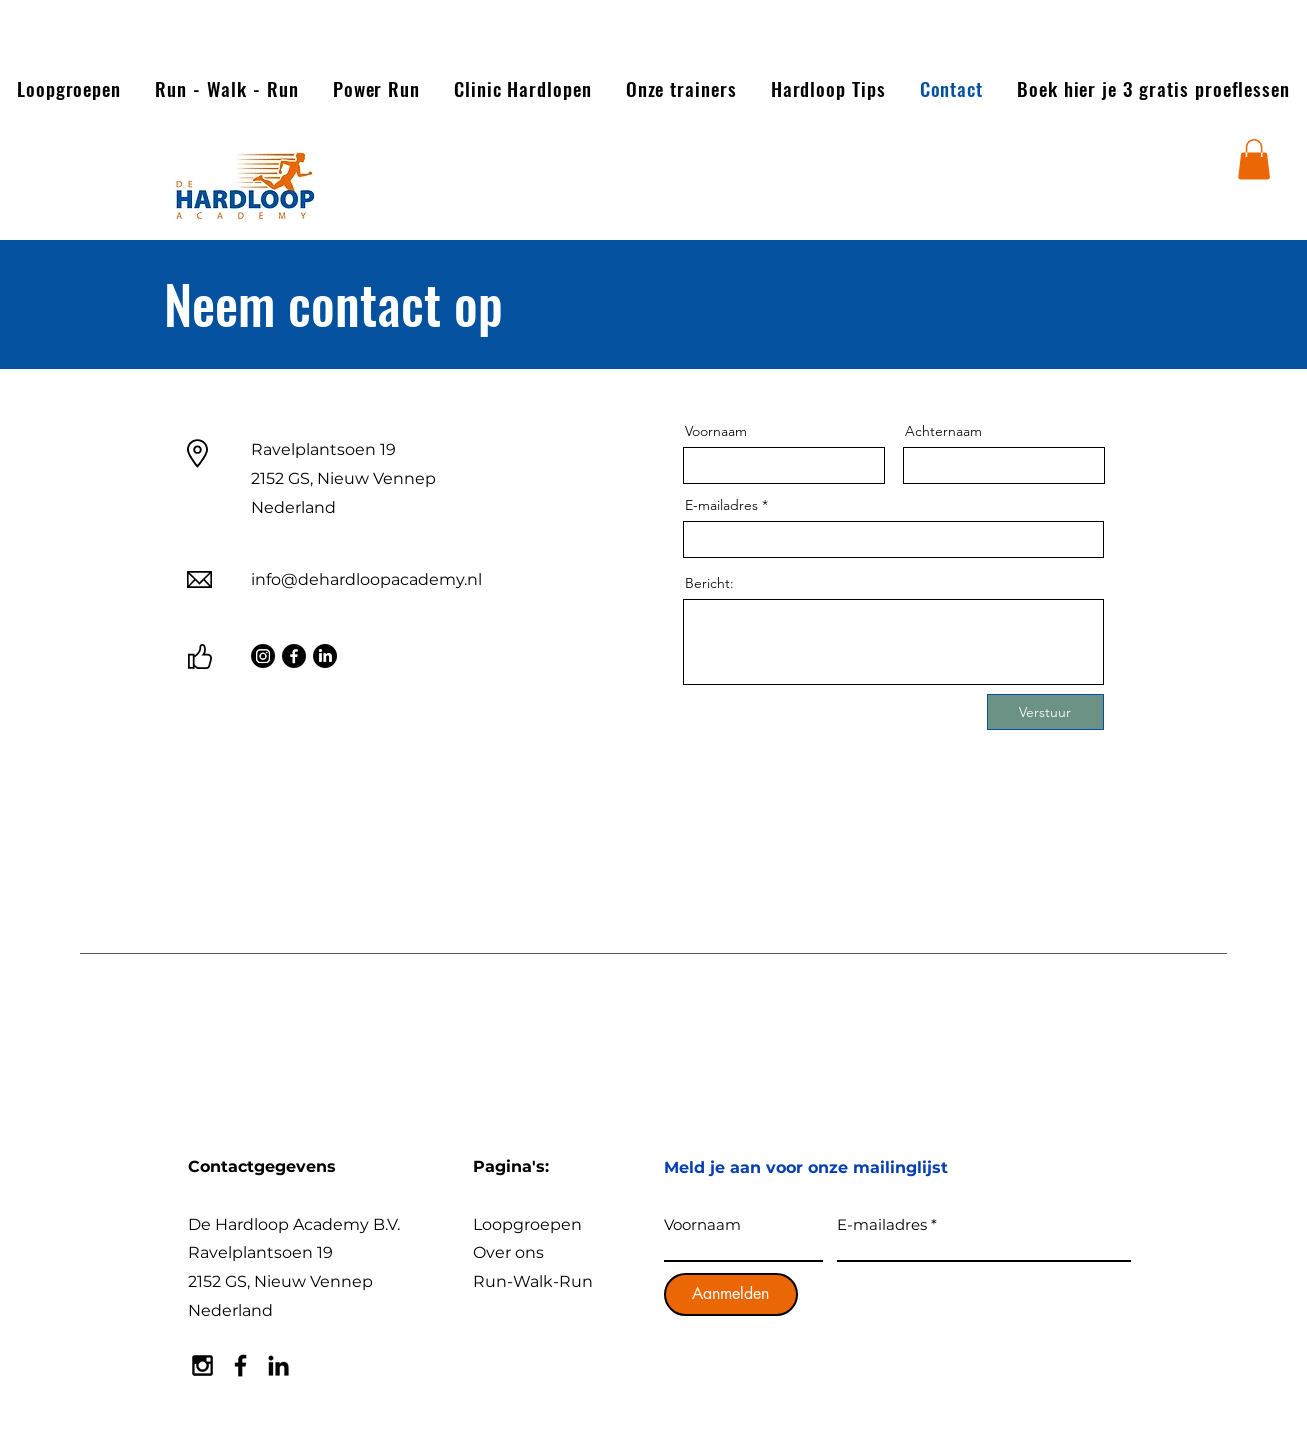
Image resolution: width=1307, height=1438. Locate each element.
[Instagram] (263, 656)
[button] (1254, 159)
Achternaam (943, 431)
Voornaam (716, 431)
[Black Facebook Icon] (240, 1365)
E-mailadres (721, 505)
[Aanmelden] (731, 1294)
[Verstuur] (1045, 712)
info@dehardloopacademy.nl (366, 579)
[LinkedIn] (325, 656)
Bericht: (709, 583)
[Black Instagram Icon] (202, 1365)
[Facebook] (294, 656)
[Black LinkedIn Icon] (278, 1365)
